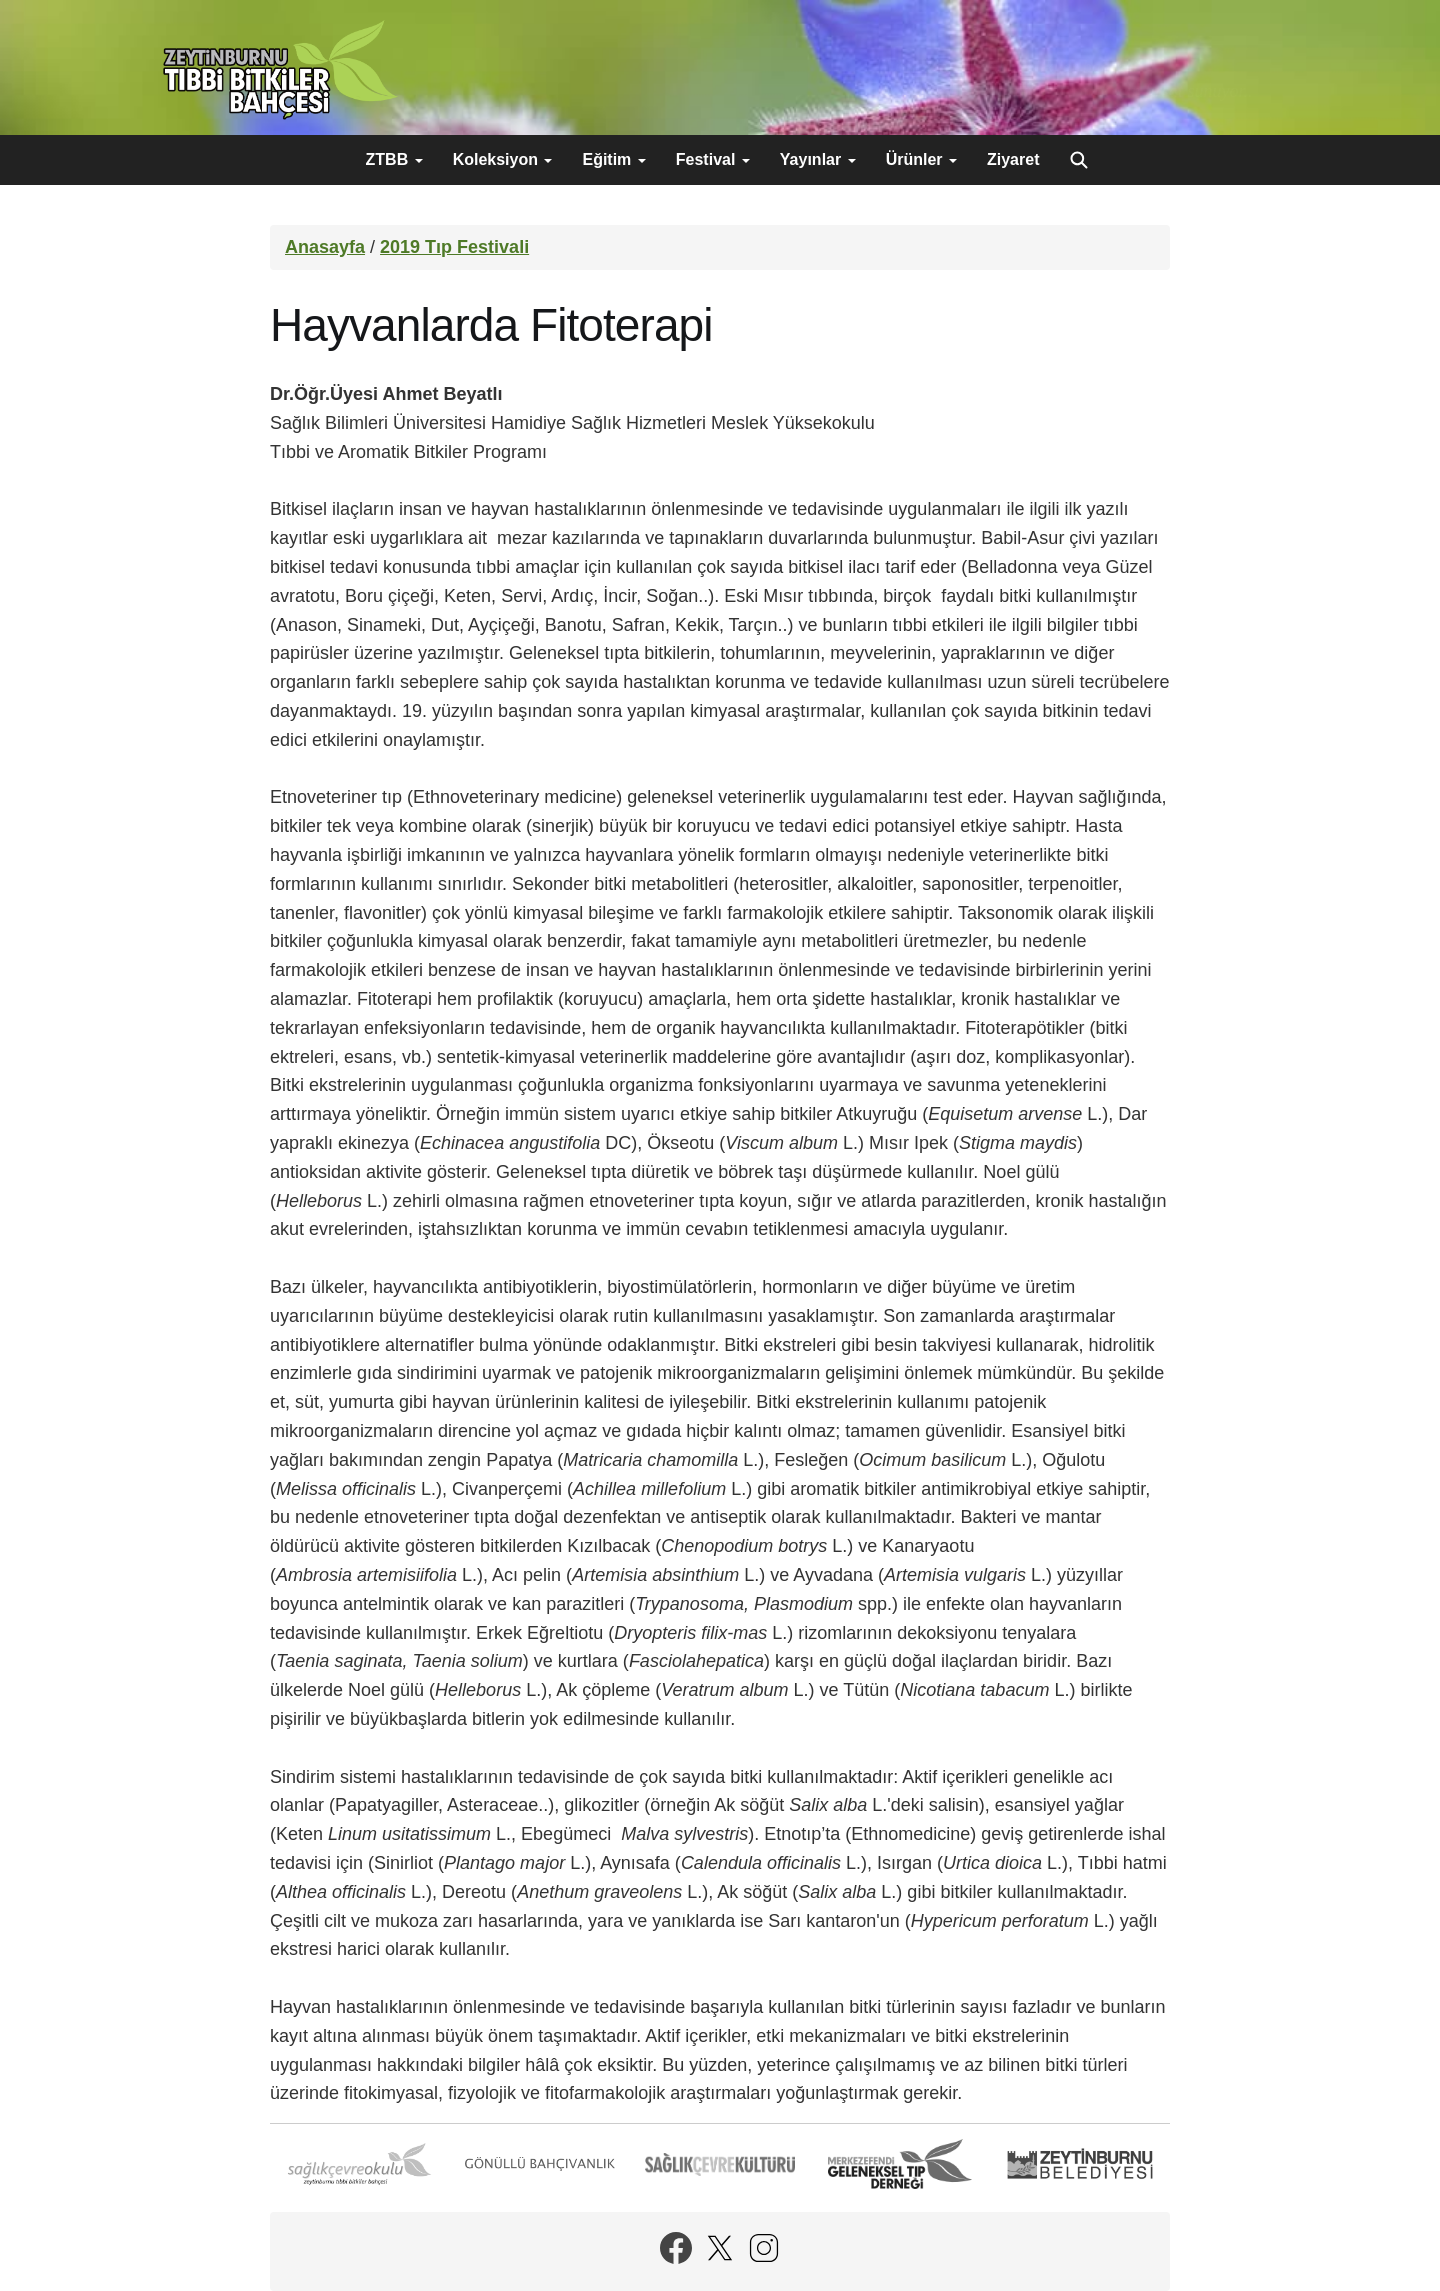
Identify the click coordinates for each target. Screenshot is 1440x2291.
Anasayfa (325, 247)
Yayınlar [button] (818, 159)
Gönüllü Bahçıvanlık (540, 2164)
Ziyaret (1013, 159)
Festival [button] (713, 159)
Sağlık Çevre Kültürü (720, 2164)
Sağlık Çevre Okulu (360, 2164)
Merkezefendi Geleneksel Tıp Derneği (900, 2164)
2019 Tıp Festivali (454, 247)
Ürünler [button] (921, 159)
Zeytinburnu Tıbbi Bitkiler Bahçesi (280, 70)
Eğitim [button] (613, 159)
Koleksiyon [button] (503, 159)
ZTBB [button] (394, 159)
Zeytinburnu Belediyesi (1080, 2164)
